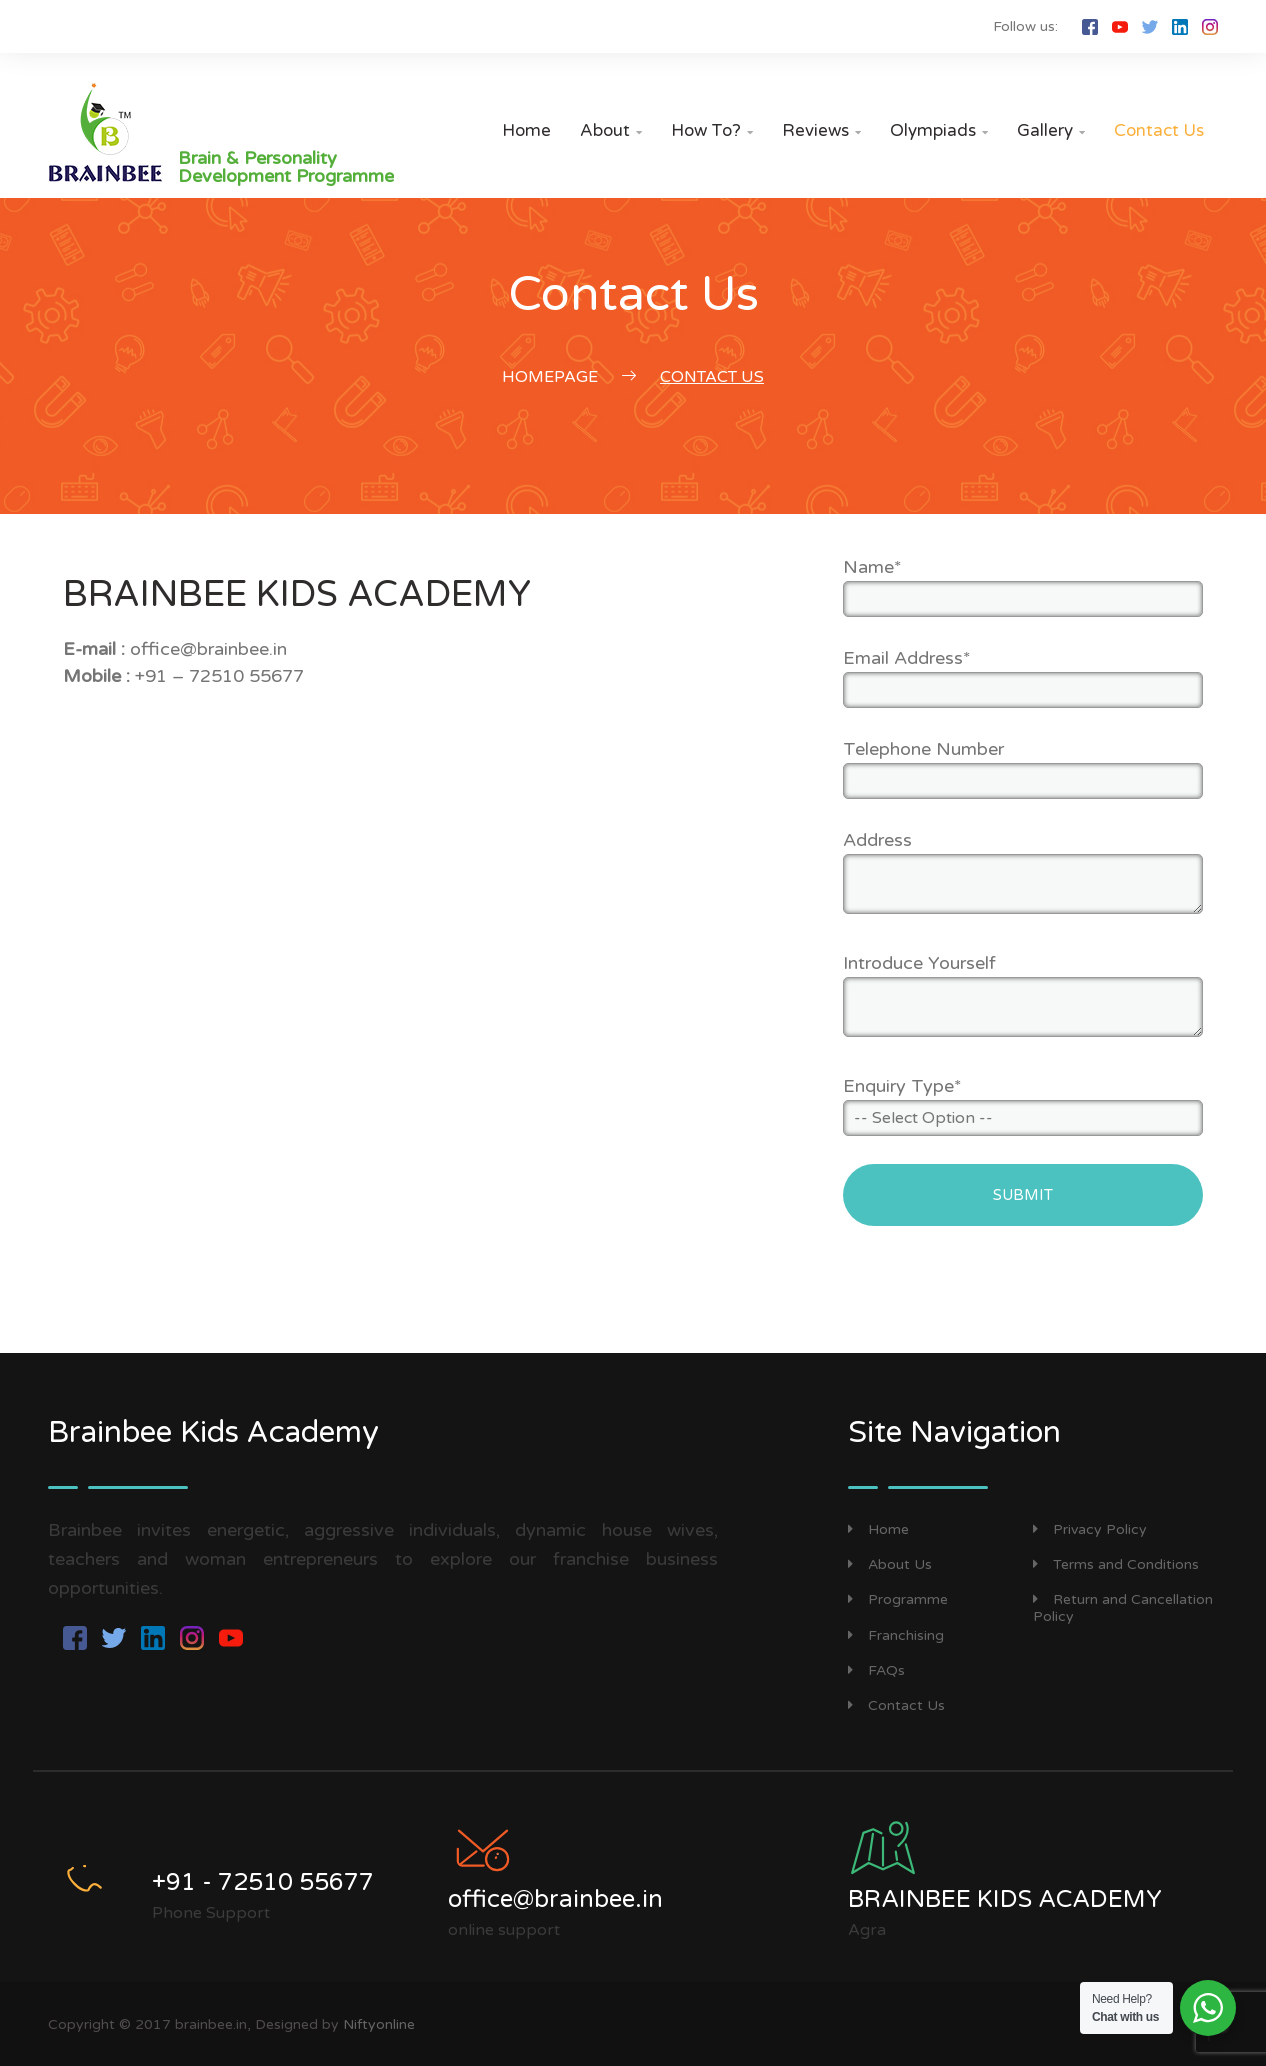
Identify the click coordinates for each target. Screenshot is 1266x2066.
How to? (712, 130)
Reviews (821, 130)
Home (526, 130)
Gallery (1051, 130)
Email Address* (907, 658)
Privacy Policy (1090, 1529)
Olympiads (939, 130)
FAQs (876, 1670)
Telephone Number (923, 749)
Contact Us (1159, 130)
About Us (890, 1564)
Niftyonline (379, 2024)
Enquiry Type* (902, 1086)
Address (877, 840)
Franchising (896, 1635)
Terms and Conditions (1116, 1564)
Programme (898, 1599)
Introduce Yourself (919, 963)
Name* (872, 567)
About (611, 130)
